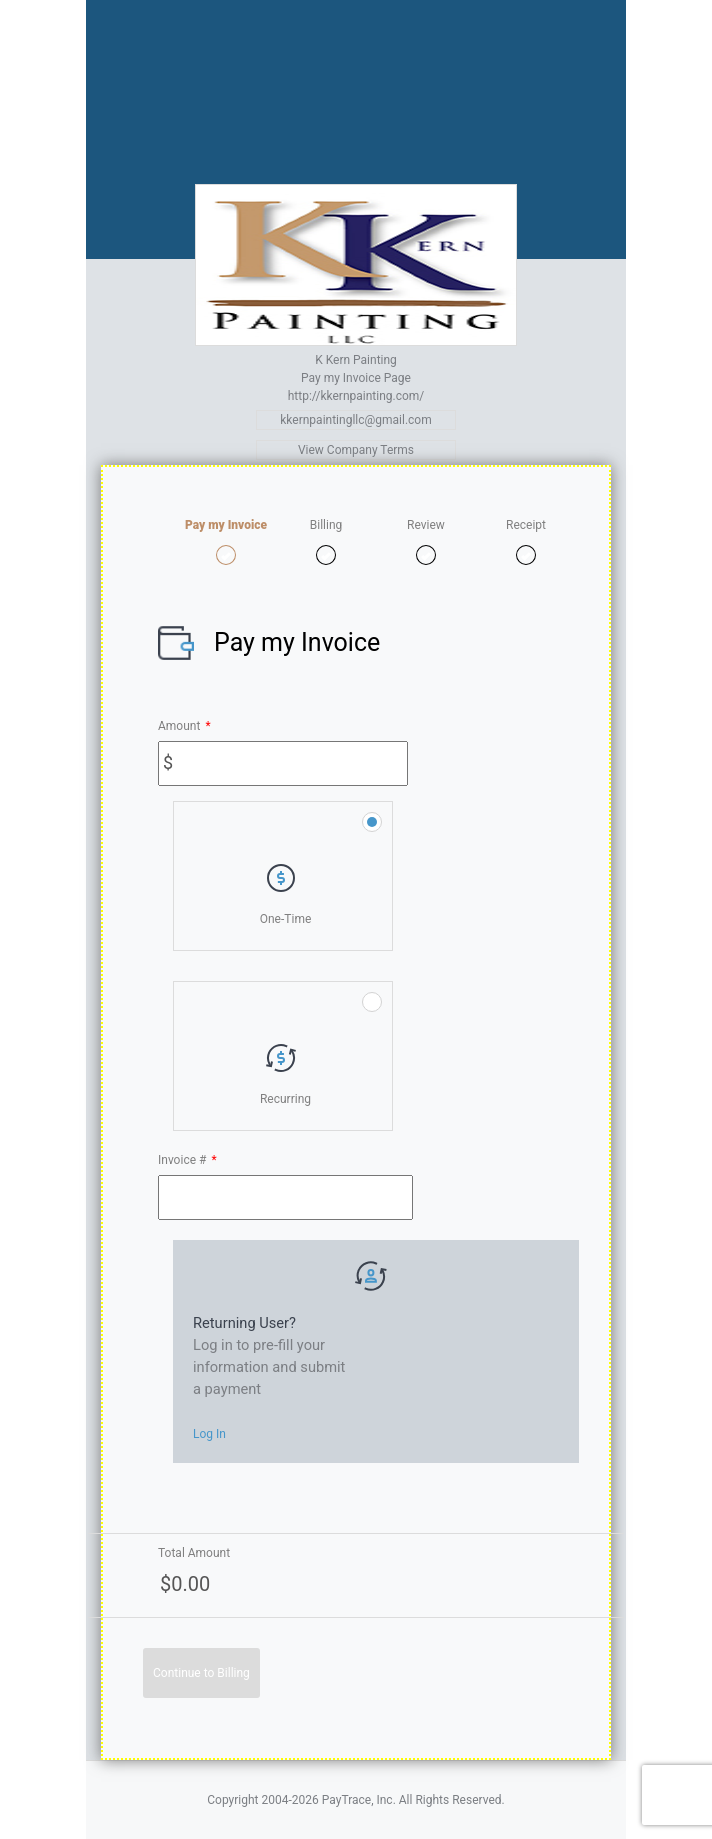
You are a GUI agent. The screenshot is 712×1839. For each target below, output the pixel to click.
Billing (326, 525)
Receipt (526, 525)
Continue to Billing (201, 1673)
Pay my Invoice (226, 525)
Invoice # (187, 1160)
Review (426, 525)
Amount (184, 726)
